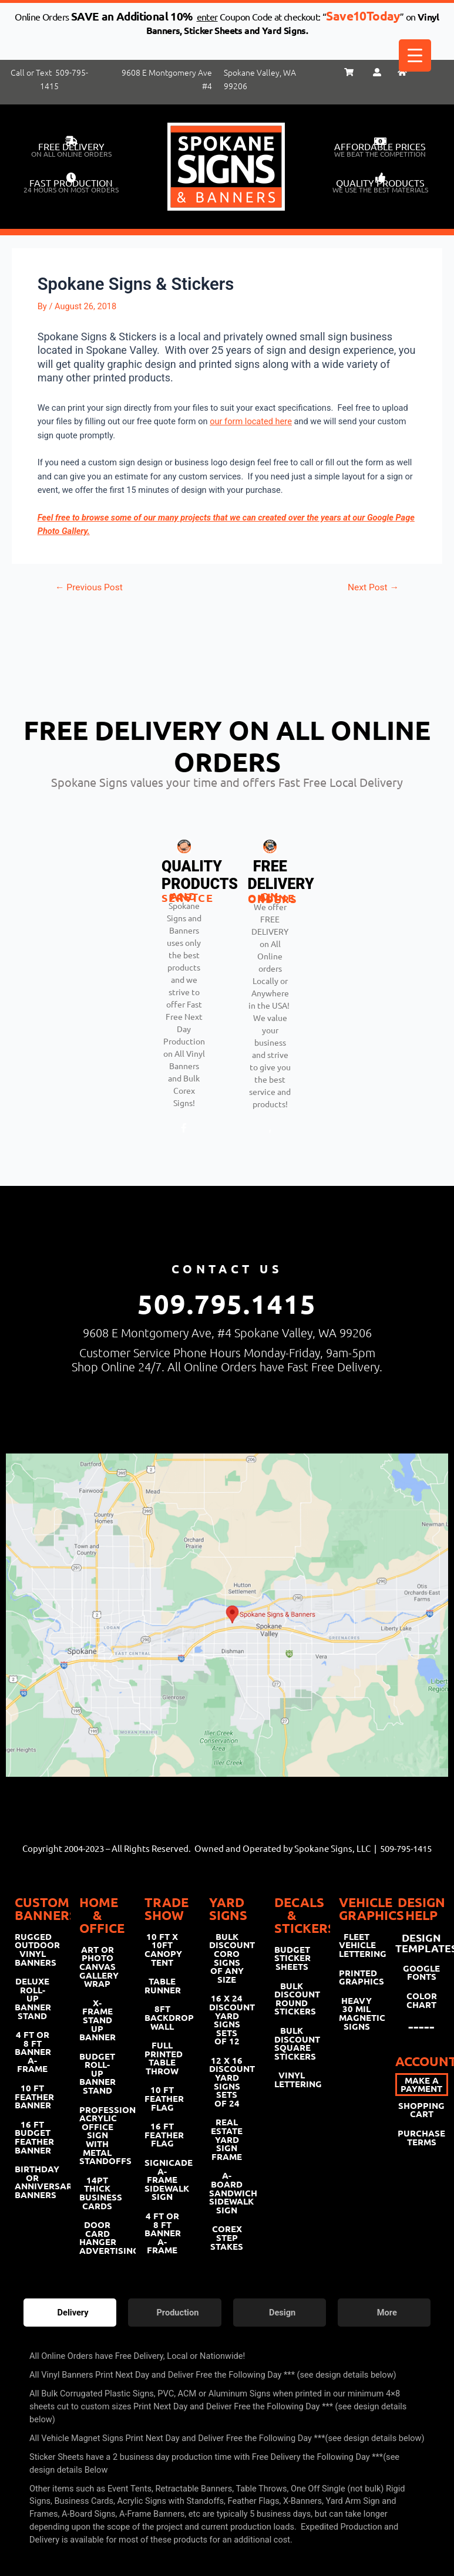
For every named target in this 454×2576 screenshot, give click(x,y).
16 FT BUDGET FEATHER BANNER (32, 2137)
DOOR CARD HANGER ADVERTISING (97, 2237)
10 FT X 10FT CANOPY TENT (162, 1949)
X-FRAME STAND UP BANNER (97, 2020)
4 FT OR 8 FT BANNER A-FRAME (32, 2051)
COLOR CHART (421, 2000)
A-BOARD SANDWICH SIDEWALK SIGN (226, 2192)
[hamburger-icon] (432, 1194)
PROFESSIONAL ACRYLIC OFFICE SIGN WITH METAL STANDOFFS (97, 2135)
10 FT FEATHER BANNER (32, 2096)
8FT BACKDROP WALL (162, 2017)
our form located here (251, 421)
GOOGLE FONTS (421, 1972)
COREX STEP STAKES (226, 2237)
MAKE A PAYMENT (421, 2084)
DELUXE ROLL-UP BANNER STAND (32, 1998)
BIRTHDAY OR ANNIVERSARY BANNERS (32, 2181)
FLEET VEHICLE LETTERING (356, 1945)
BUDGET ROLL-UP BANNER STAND (97, 2073)
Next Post (373, 588)
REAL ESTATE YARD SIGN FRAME (227, 2139)
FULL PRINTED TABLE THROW (162, 2058)
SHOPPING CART (421, 2110)
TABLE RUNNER (162, 1985)
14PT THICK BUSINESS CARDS (97, 2193)
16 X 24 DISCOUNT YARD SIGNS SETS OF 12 (226, 2019)
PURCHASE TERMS (421, 2137)
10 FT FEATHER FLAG (162, 2098)
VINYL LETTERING (292, 2079)
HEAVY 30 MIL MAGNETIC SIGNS (356, 2013)
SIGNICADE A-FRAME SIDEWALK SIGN (162, 2179)
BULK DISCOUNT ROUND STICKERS (292, 1998)
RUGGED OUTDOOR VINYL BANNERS (32, 1949)
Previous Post (89, 588)
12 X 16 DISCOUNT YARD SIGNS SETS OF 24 (226, 2081)
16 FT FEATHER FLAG (162, 2134)
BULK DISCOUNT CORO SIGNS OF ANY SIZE (226, 1958)
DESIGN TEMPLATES (421, 1943)
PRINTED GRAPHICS (356, 1977)
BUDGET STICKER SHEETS (292, 1957)
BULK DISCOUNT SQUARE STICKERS (292, 2043)
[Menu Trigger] (415, 55)
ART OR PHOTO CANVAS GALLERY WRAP (97, 1966)
